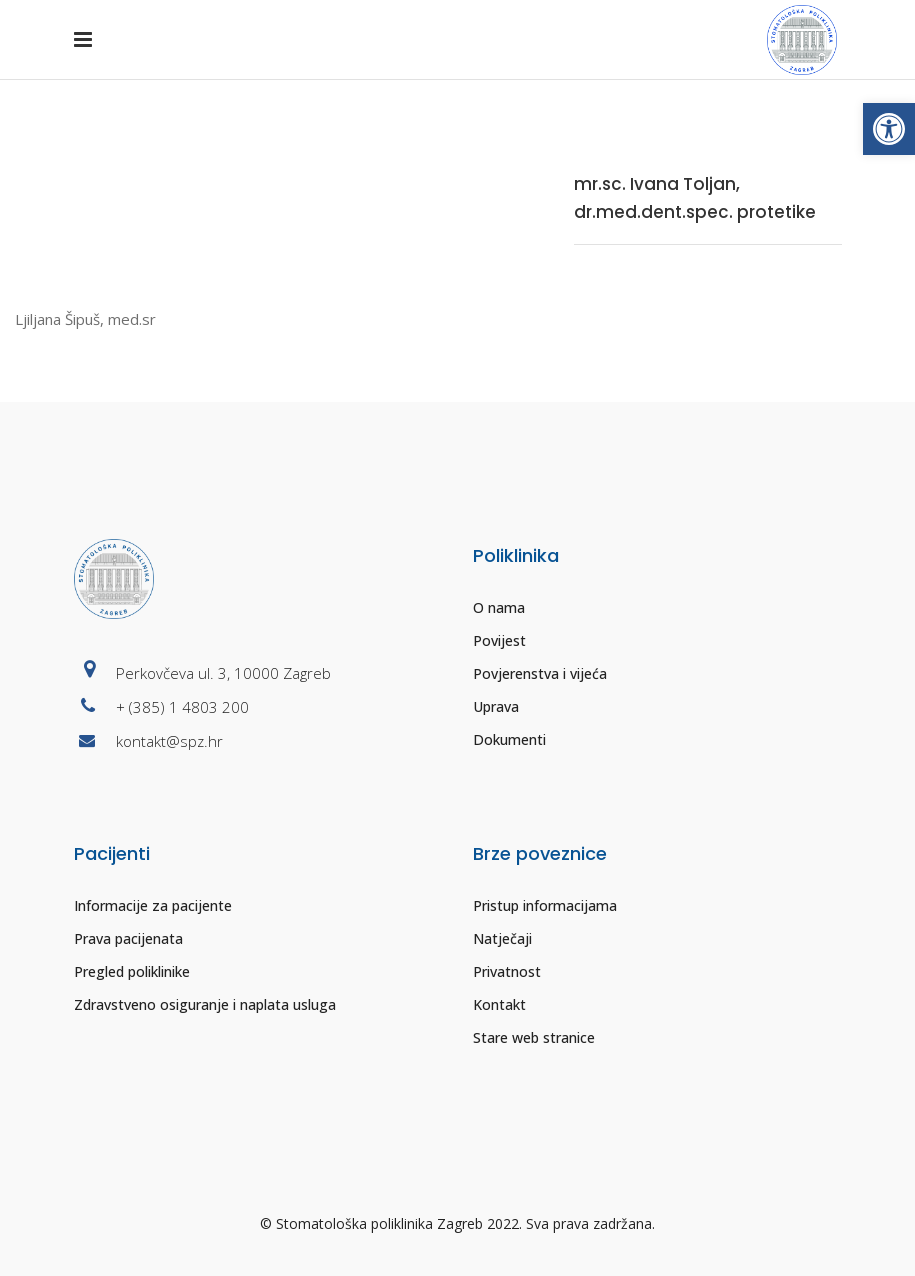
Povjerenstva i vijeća (540, 673)
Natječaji (502, 938)
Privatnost (507, 971)
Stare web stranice (534, 1037)
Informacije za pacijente (153, 905)
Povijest (499, 640)
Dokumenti (509, 739)
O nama (499, 607)
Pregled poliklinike (132, 971)
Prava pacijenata (128, 938)
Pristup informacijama (545, 905)
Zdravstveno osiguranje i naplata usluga (205, 1004)
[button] (889, 129)
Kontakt (499, 1004)
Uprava (496, 706)
